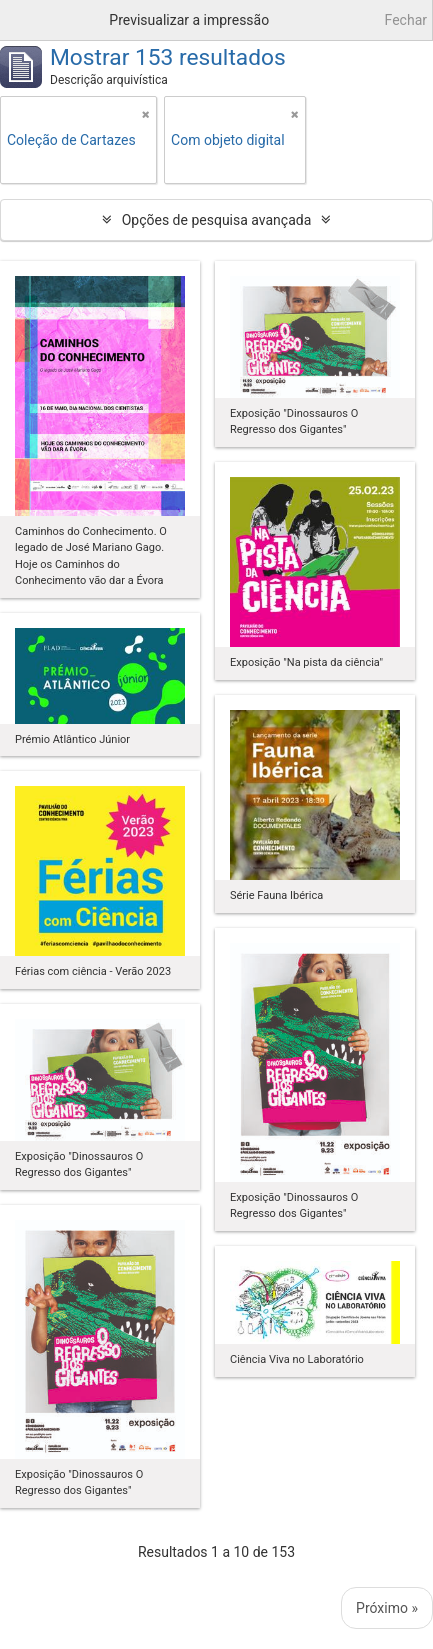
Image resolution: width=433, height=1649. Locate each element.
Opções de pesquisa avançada (217, 220)
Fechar (406, 20)
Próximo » (387, 1608)
